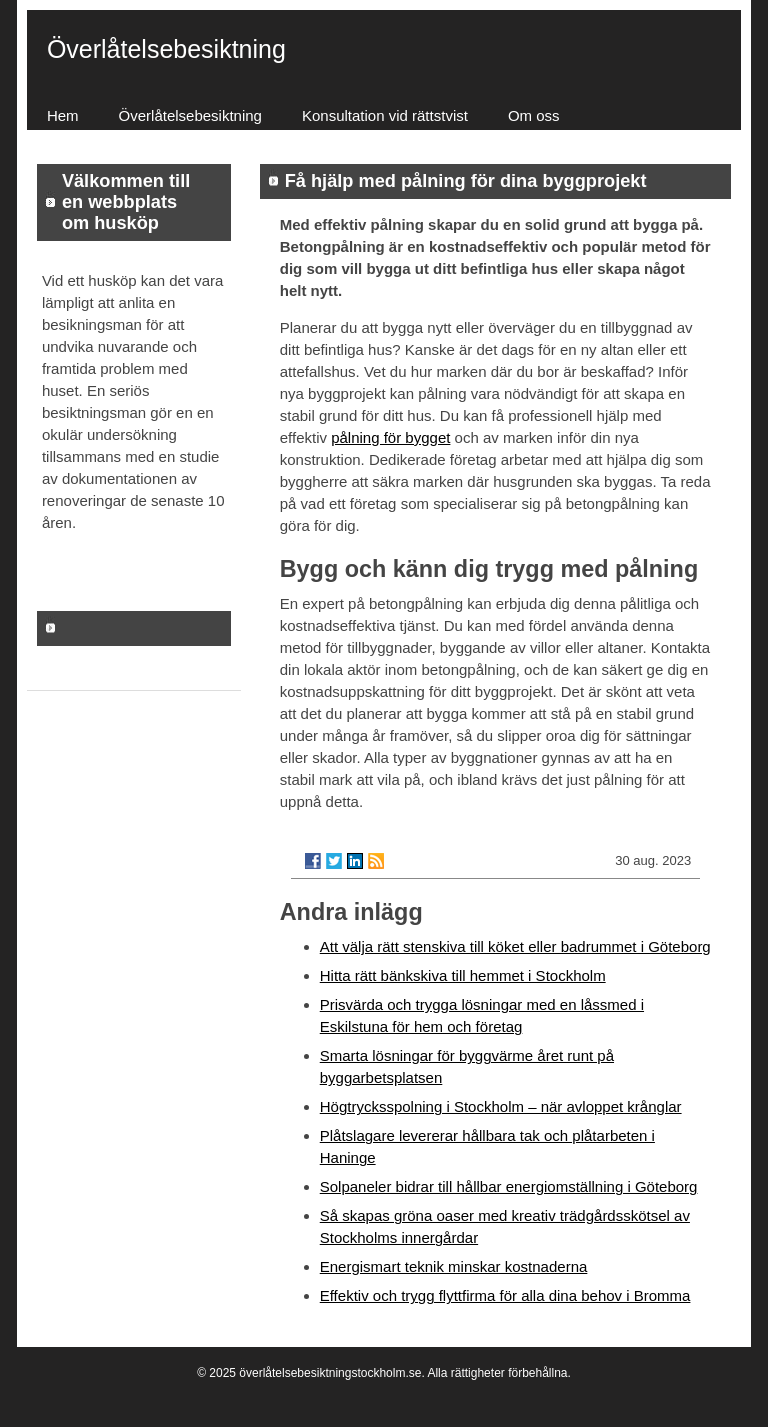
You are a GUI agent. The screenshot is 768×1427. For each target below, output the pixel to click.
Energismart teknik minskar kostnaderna (454, 1266)
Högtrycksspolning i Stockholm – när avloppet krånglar (501, 1106)
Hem (63, 115)
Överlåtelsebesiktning (190, 115)
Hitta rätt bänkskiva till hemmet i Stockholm (463, 975)
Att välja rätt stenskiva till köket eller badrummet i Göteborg (515, 946)
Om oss (534, 115)
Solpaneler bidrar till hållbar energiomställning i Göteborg (509, 1186)
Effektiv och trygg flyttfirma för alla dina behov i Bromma (505, 1295)
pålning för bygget (390, 437)
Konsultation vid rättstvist (385, 115)
